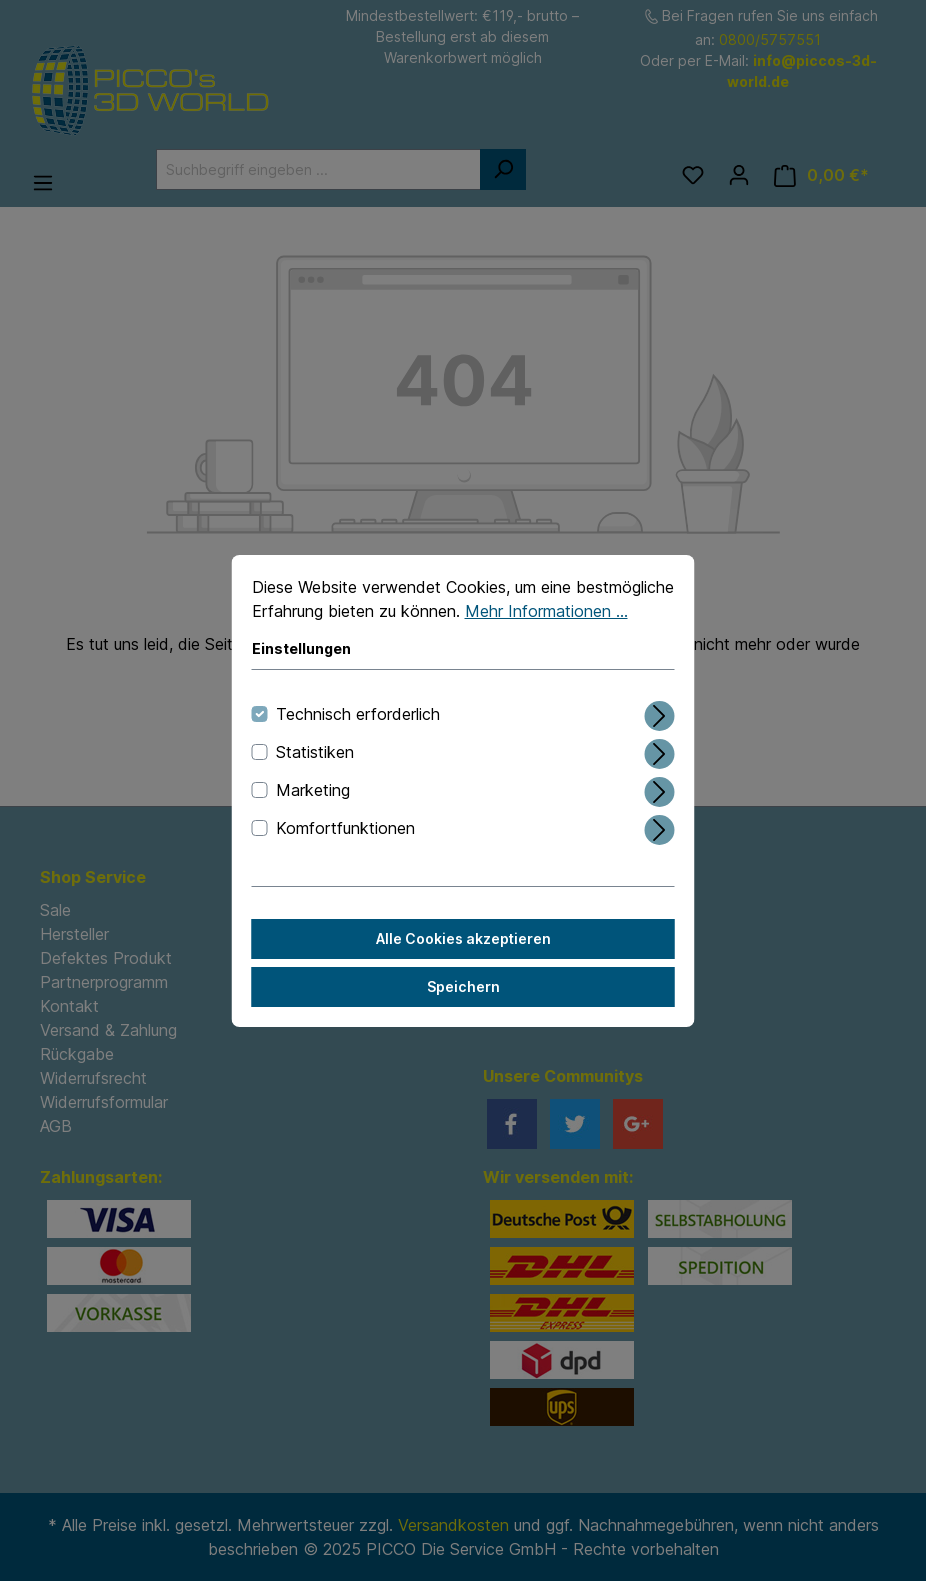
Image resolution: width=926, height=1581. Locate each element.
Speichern (463, 986)
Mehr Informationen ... (546, 611)
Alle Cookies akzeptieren (463, 938)
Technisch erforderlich (358, 714)
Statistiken (315, 752)
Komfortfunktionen (345, 828)
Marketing (313, 790)
